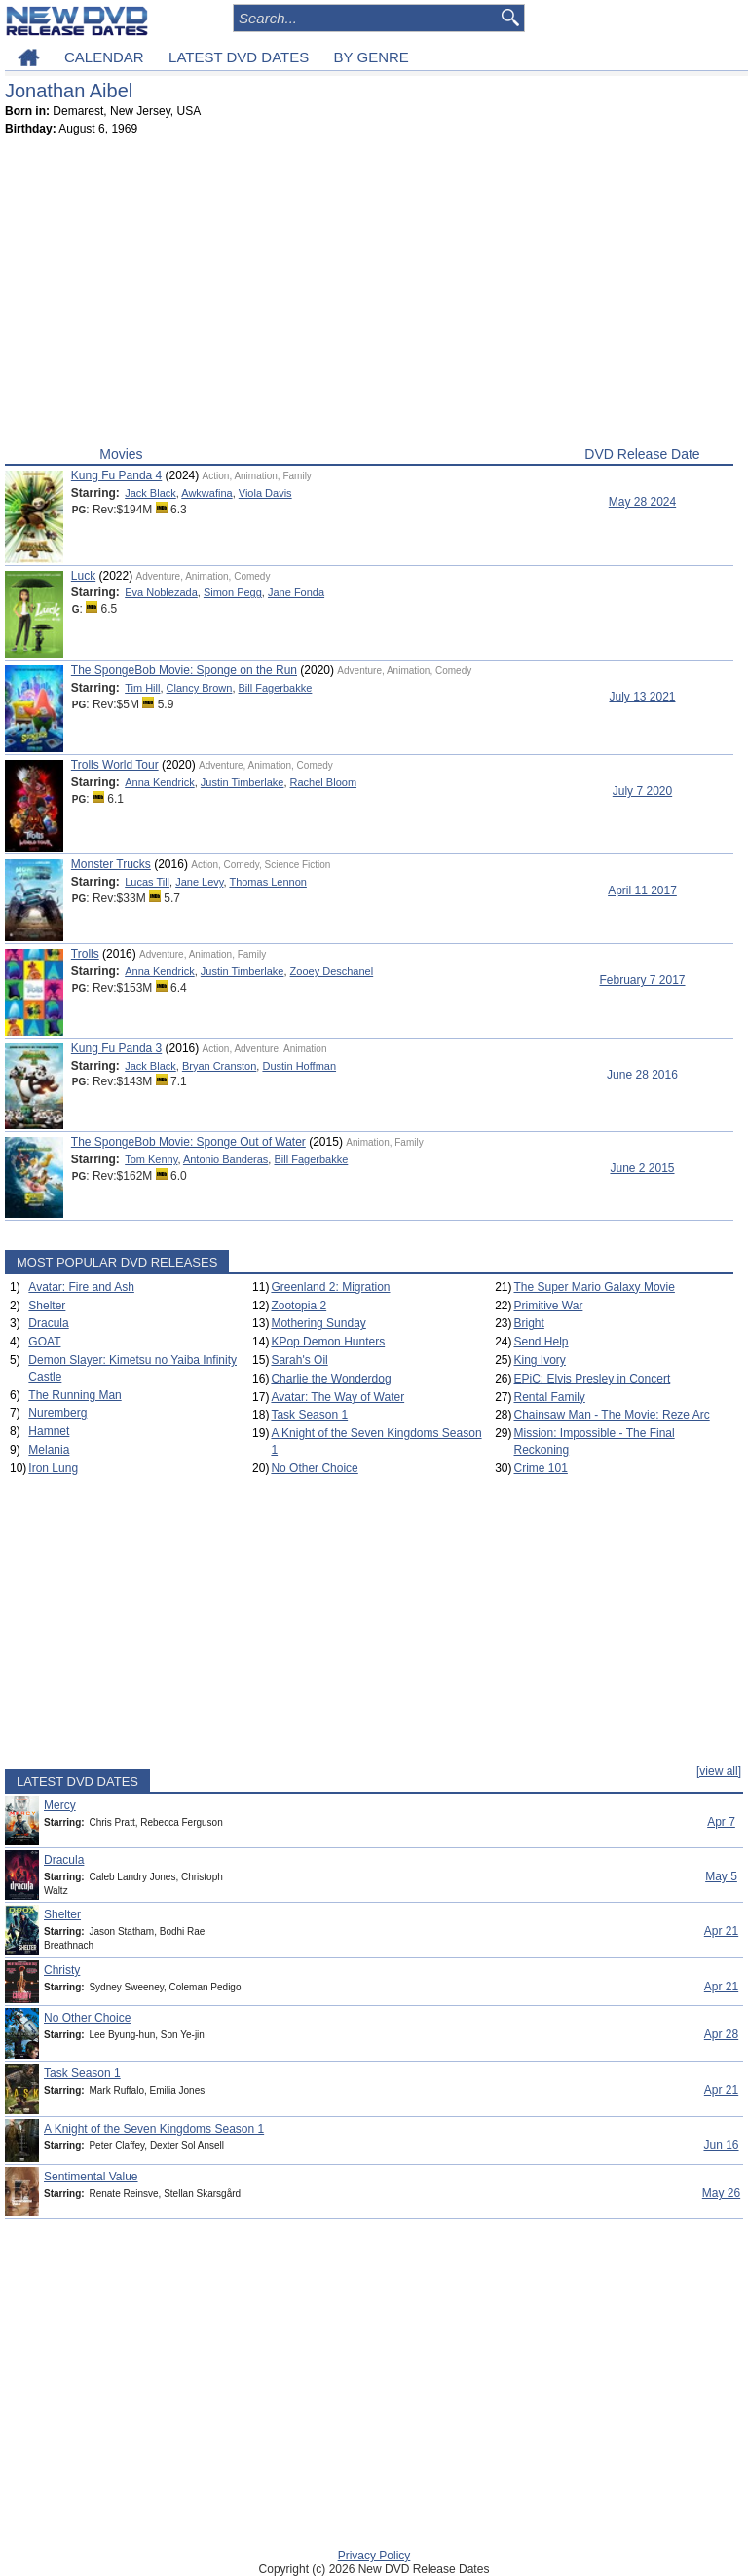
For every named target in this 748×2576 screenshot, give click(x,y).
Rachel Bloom (323, 782)
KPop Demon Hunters (328, 1341)
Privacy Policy (374, 2555)
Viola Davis (265, 493)
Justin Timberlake (242, 782)
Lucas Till (147, 882)
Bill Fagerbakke (276, 688)
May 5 (721, 1876)
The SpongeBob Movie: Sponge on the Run (184, 670)
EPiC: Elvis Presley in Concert (592, 1378)
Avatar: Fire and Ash (81, 1287)
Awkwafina (206, 493)
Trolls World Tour (115, 765)
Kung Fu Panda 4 (116, 475)
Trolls (85, 954)
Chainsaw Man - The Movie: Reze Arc (612, 1414)
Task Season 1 (309, 1414)
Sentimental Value (91, 2176)
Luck (83, 576)
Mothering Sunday (318, 1323)
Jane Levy (199, 882)
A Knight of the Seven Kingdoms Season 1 (154, 2129)
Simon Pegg (233, 592)
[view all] (718, 1771)
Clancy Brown (200, 688)
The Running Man (74, 1395)
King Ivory (540, 1360)
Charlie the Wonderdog (331, 1378)
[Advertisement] (369, 295)
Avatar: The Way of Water (337, 1397)
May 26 (721, 2193)
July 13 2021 (642, 696)
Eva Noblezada (161, 592)
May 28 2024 (642, 502)
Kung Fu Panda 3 (116, 1048)
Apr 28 (721, 2034)
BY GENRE (371, 57)
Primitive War (548, 1305)
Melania (48, 1450)
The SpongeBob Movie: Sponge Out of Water (188, 1142)
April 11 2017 (642, 890)
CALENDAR (104, 57)
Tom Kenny (151, 1159)
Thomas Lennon (268, 882)
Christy (62, 1970)
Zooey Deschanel (332, 971)
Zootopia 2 (298, 1305)
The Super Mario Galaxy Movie (594, 1287)
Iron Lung (53, 1468)
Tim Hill (142, 688)
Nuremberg (57, 1413)
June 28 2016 (642, 1074)
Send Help (541, 1341)
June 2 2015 (642, 1168)
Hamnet (48, 1431)
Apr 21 (721, 1931)
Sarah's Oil (299, 1360)
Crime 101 (541, 1468)
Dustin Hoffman (299, 1066)
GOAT (44, 1341)
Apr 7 (721, 1822)
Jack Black (150, 493)
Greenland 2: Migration (330, 1287)
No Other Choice (314, 1468)
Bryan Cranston (219, 1066)
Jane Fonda (296, 592)
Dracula (48, 1323)
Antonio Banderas (225, 1159)
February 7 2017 (642, 980)
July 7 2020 (642, 791)
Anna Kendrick (160, 782)
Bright (529, 1323)
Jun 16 (720, 2145)
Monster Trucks (111, 864)
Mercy (60, 1805)
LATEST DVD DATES (238, 57)
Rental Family (549, 1397)
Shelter (46, 1305)
